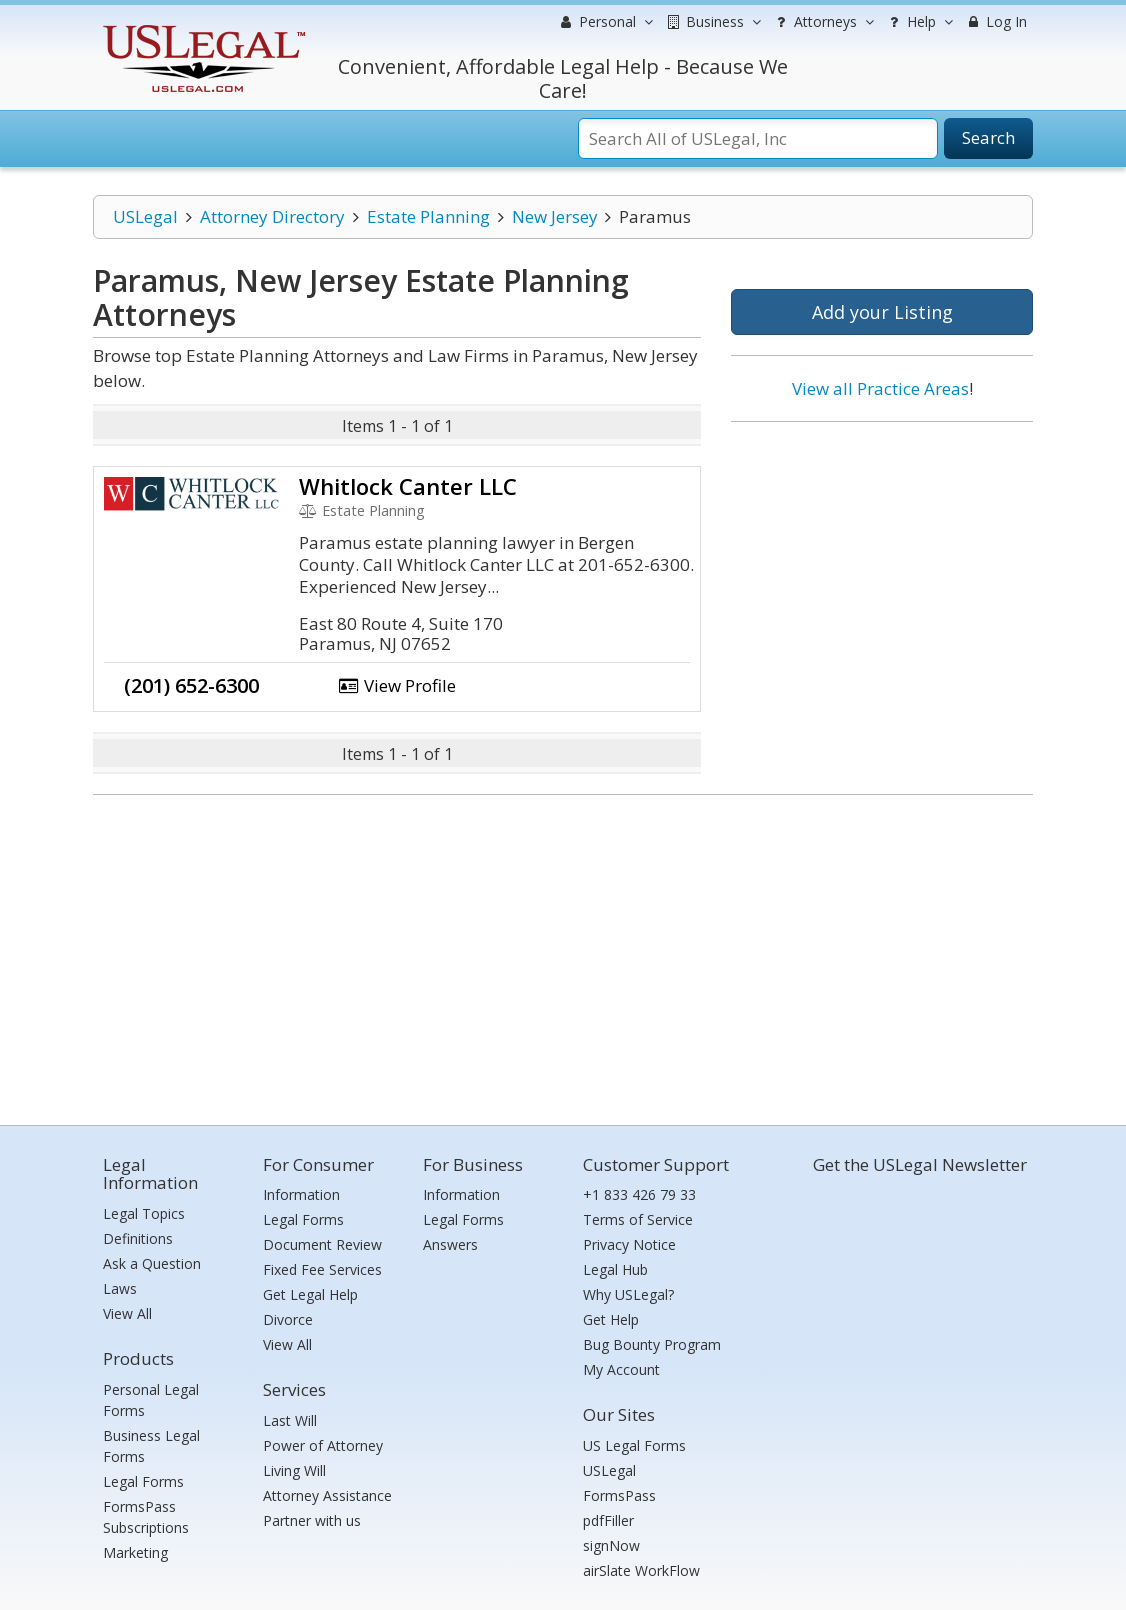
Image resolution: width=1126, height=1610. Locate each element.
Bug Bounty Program (652, 1344)
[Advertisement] (882, 567)
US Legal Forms (634, 1445)
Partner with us (312, 1520)
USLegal (145, 216)
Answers (450, 1244)
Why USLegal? (628, 1294)
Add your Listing (882, 312)
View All (127, 1313)
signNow (611, 1545)
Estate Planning (428, 216)
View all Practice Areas (880, 388)
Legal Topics (144, 1213)
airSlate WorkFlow (641, 1570)
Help (918, 22)
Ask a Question (152, 1263)
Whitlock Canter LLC (408, 486)
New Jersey (555, 216)
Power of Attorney (323, 1445)
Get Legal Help (310, 1294)
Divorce (288, 1319)
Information (301, 1194)
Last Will (290, 1420)
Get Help (611, 1319)
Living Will (294, 1470)
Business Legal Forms (151, 1446)
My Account (621, 1369)
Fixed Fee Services (322, 1269)
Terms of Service (638, 1219)
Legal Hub (615, 1269)
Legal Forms (143, 1481)
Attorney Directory (272, 216)
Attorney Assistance (327, 1495)
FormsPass (619, 1495)
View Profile (397, 685)
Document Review (322, 1244)
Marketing (135, 1552)
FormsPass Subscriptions (146, 1517)
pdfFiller (608, 1520)
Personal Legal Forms (151, 1400)
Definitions (138, 1238)
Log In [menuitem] (995, 21)
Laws (120, 1288)
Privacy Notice (629, 1244)
